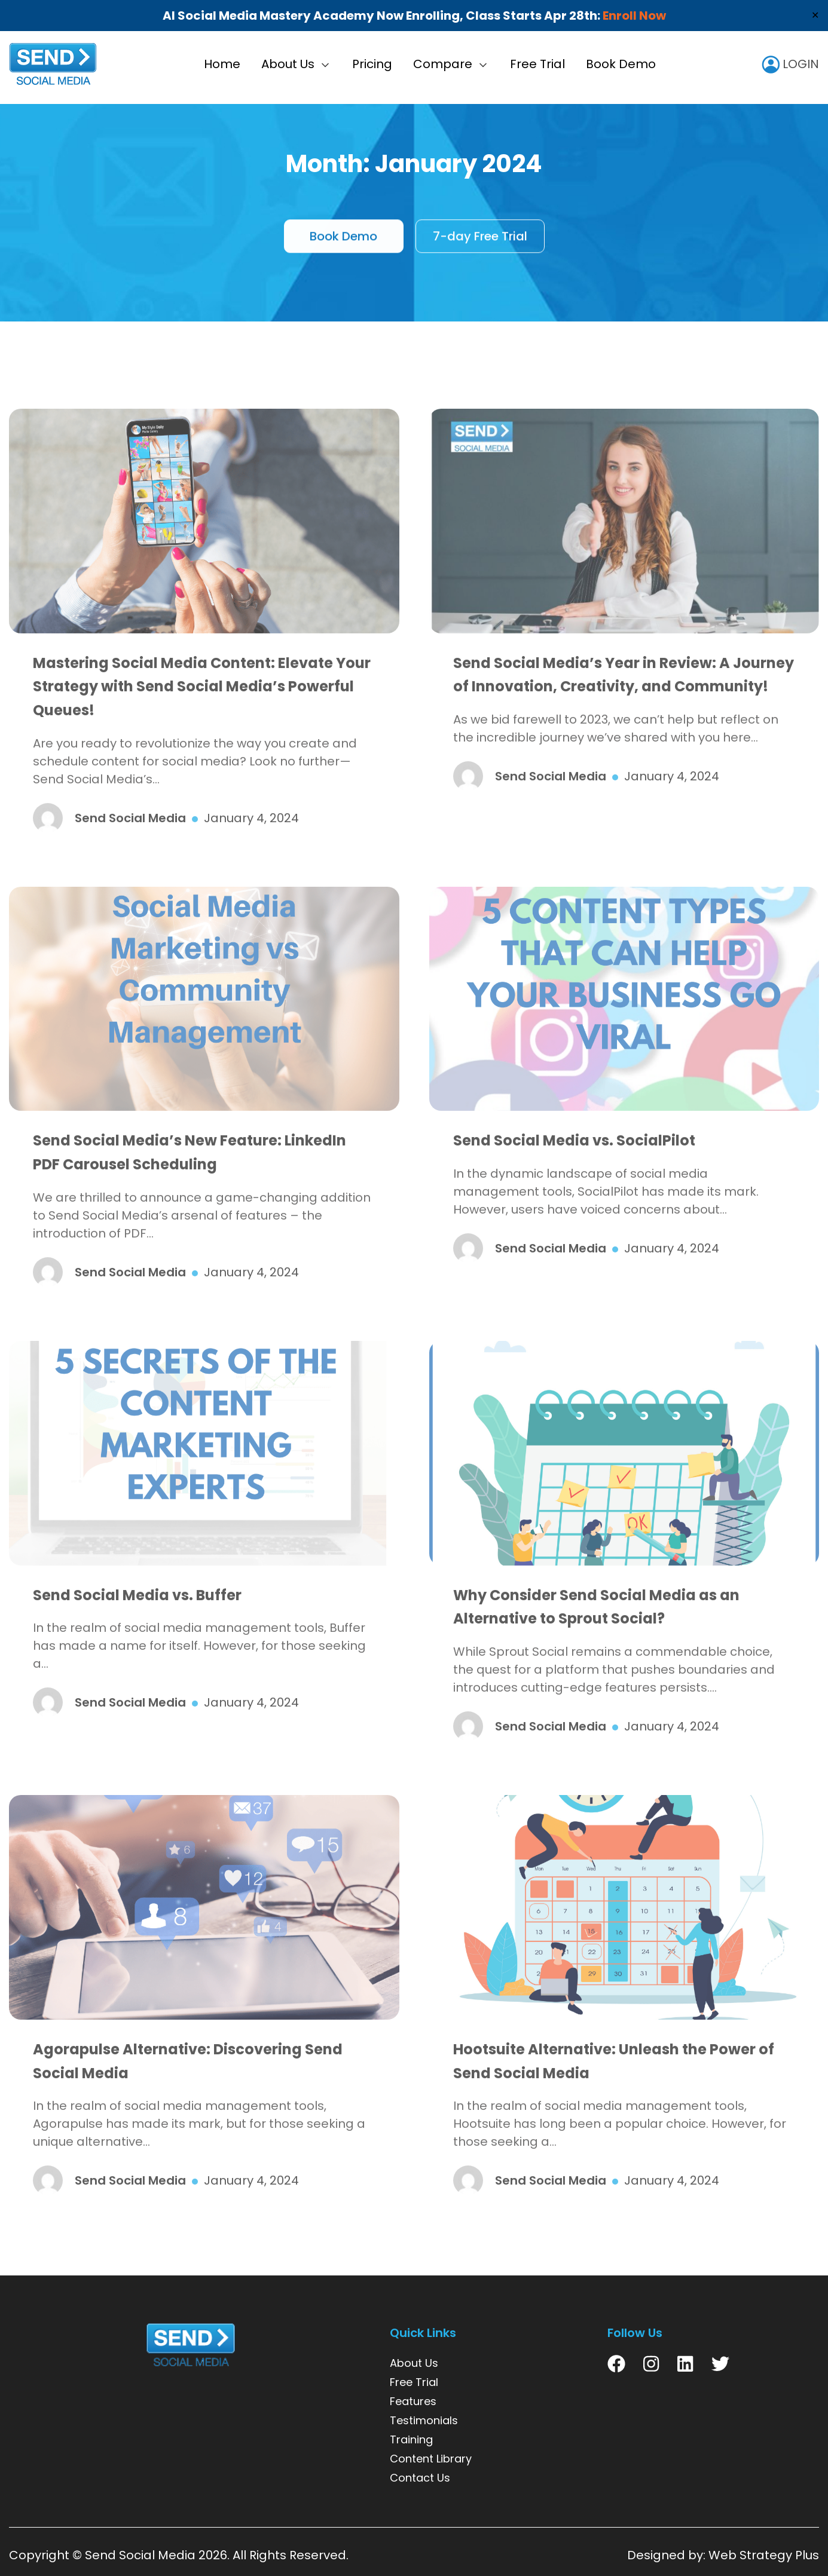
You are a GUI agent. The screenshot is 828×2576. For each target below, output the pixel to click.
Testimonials (424, 2420)
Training (411, 2439)
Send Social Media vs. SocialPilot (574, 1171)
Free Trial (537, 64)
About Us (287, 64)
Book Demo (621, 64)
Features (413, 2401)
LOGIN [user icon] (790, 64)
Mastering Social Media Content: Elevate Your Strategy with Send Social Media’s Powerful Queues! (202, 717)
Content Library (431, 2458)
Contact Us (420, 2477)
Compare (442, 64)
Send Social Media (140, 2555)
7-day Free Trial (480, 243)
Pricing (372, 64)
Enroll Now (634, 15)
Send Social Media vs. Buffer (137, 1626)
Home (222, 64)
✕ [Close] (815, 15)
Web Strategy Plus (763, 2555)
